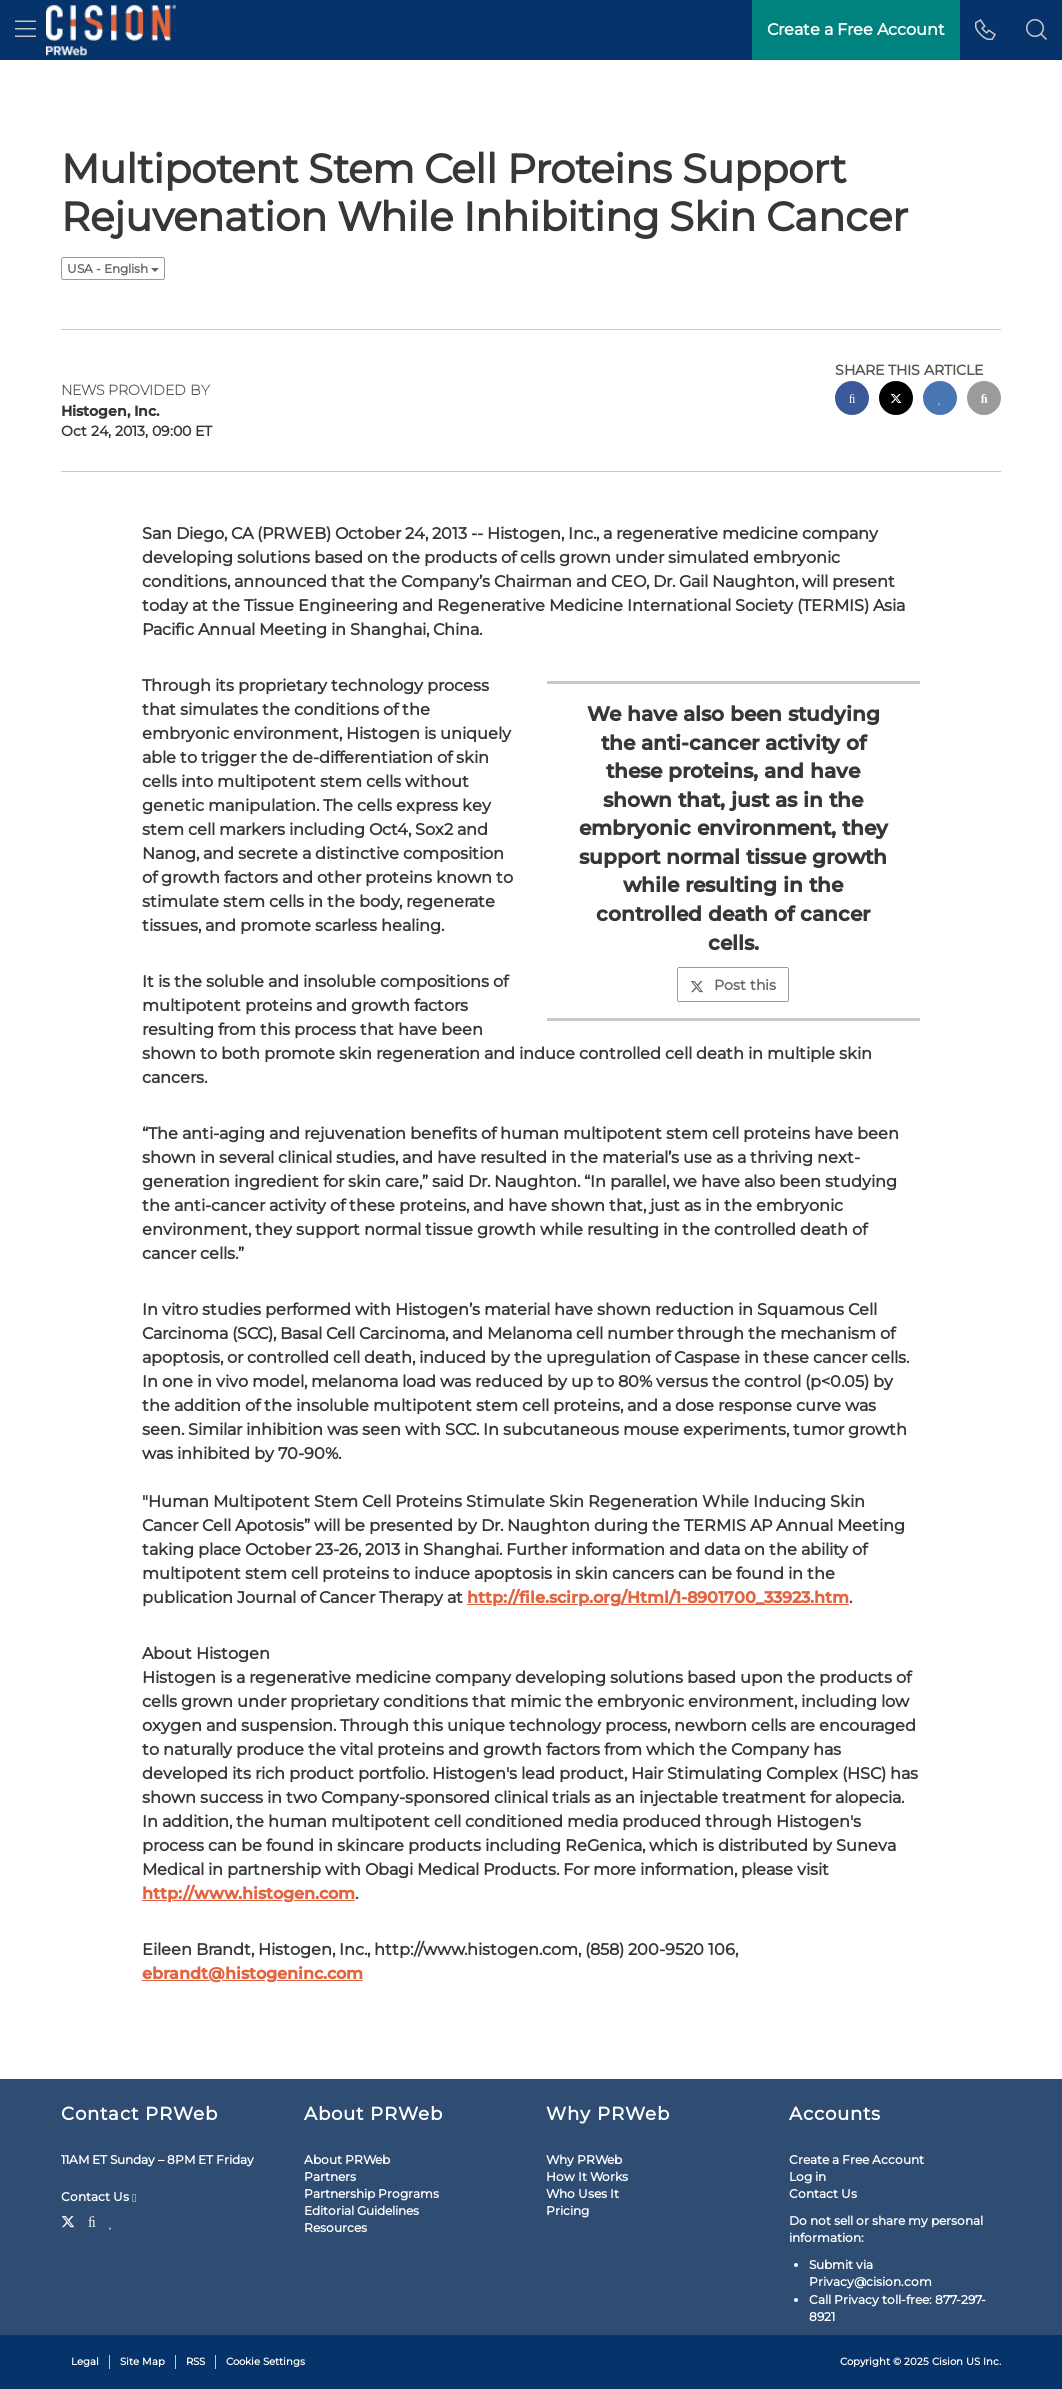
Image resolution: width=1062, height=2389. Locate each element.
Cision (947, 2361)
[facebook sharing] (852, 400)
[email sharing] (984, 400)
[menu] (25, 30)
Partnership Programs (371, 2193)
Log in (807, 2176)
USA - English (113, 268)
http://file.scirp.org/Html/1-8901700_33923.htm (658, 1597)
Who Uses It (582, 2193)
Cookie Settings (265, 2361)
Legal (85, 2361)
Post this (733, 985)
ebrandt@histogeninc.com (252, 1973)
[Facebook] (92, 2220)
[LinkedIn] (111, 2220)
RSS (195, 2361)
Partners (330, 2176)
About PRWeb (347, 2159)
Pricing (567, 2210)
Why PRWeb (584, 2159)
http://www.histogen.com (248, 1893)
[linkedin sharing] (940, 400)
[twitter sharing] (896, 400)
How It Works (587, 2176)
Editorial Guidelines (361, 2210)
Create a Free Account (856, 2159)
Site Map (142, 2361)
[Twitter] (70, 2220)
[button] (1036, 30)
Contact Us (98, 2197)
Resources (335, 2227)
